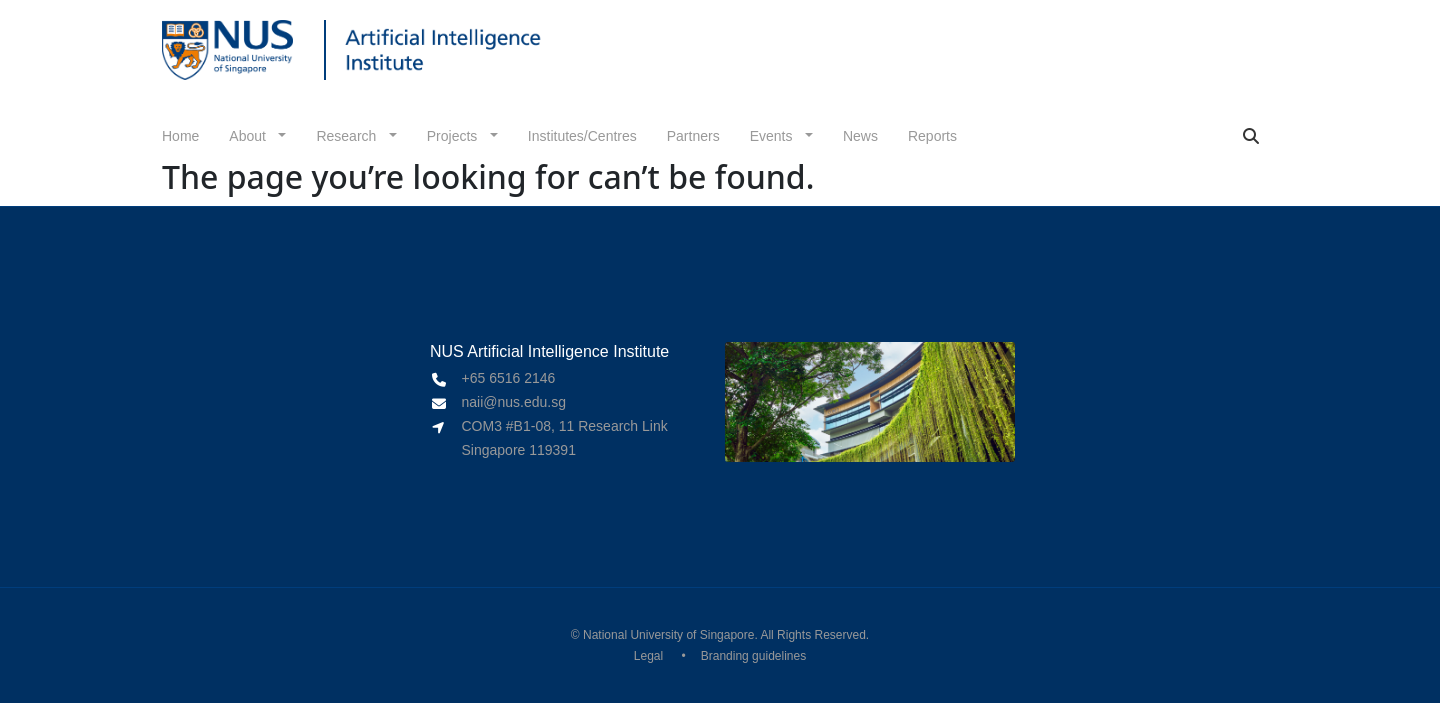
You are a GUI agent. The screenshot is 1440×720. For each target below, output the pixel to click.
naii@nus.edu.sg (514, 402)
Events (773, 136)
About (249, 136)
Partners (693, 136)
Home (180, 136)
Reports (932, 136)
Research (348, 136)
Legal (648, 656)
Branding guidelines (753, 656)
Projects (454, 136)
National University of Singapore (668, 635)
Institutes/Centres (582, 136)
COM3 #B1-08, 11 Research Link (565, 426)
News (860, 136)
